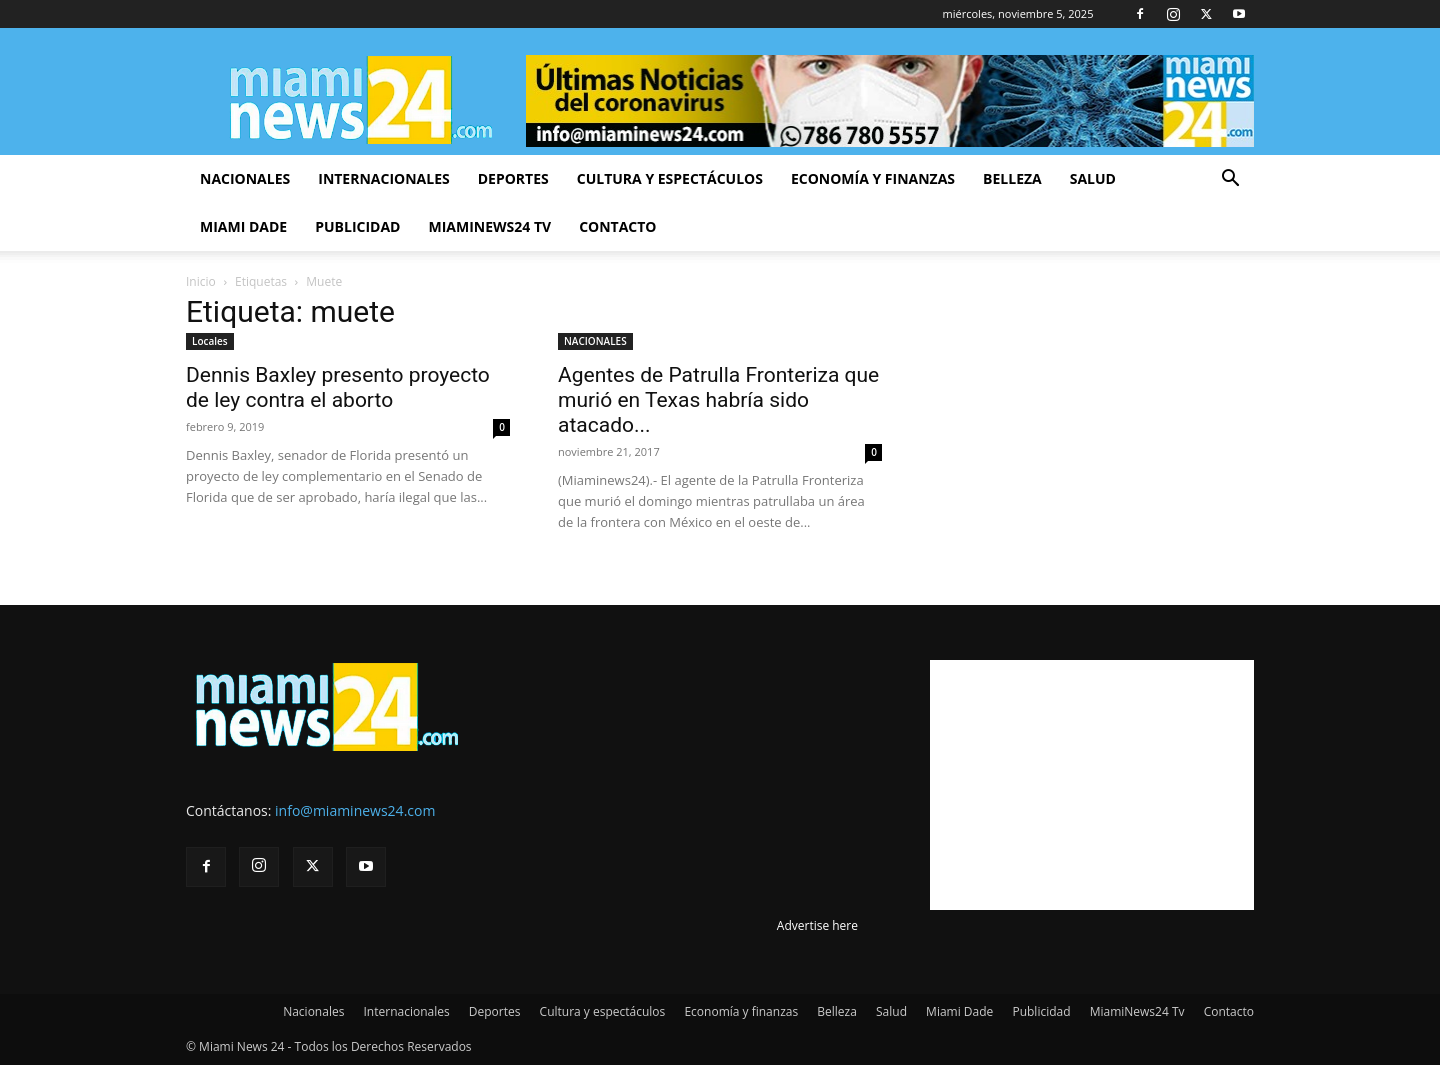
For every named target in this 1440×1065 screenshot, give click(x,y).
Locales (210, 341)
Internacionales (383, 178)
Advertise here (817, 925)
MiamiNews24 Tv (489, 226)
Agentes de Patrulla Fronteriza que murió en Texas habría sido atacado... (718, 400)
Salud (1093, 178)
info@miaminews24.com (355, 810)
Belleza (1012, 178)
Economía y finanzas (873, 178)
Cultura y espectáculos (670, 178)
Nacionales (245, 178)
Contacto (617, 226)
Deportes (513, 178)
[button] (1230, 180)
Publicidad (357, 226)
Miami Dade (243, 226)
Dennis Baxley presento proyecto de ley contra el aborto (338, 387)
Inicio (201, 281)
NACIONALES (595, 341)
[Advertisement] (1092, 785)
